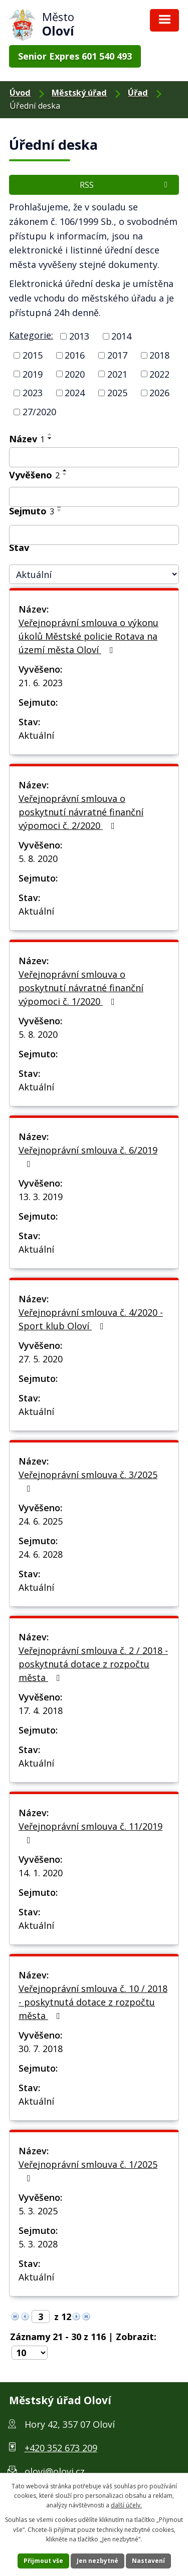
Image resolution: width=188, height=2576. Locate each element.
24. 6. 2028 (41, 1554)
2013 (79, 336)
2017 (117, 355)
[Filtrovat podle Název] (94, 457)
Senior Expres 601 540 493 (75, 56)
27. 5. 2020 (41, 1359)
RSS (125, 184)
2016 (75, 355)
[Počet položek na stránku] (30, 2353)
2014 (121, 336)
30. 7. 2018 (41, 2049)
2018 (159, 355)
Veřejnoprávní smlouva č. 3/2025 (88, 1481)
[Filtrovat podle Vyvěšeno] (94, 497)
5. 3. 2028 (38, 2244)
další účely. (126, 2505)
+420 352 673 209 (61, 2448)
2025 (117, 393)
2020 (75, 374)
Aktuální (36, 735)
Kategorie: (31, 335)
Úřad (138, 92)
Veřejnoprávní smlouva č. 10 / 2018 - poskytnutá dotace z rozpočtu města (93, 2002)
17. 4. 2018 (41, 1710)
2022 (159, 374)
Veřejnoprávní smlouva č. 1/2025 (88, 2170)
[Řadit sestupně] (50, 438)
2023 (33, 393)
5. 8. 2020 (38, 858)
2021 (117, 374)
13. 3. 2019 (41, 1197)
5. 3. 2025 (38, 2211)
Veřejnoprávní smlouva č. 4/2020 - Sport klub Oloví (91, 1319)
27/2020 (39, 412)
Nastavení (148, 2560)
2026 (159, 393)
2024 (75, 393)
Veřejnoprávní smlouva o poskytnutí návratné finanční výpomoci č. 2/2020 (81, 811)
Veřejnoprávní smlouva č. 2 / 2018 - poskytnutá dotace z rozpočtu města (93, 1663)
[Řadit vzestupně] (50, 434)
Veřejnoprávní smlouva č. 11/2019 (90, 1832)
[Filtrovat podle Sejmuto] (94, 535)
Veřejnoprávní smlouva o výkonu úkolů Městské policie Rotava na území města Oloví (88, 636)
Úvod (20, 92)
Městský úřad (79, 92)
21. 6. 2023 (41, 683)
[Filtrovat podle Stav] (94, 574)
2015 (33, 355)
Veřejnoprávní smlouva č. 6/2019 (88, 1156)
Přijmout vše (43, 2560)
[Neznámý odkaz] (15, 2316)
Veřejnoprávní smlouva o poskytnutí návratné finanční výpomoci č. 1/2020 (81, 987)
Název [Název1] (27, 439)
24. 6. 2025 (41, 1521)
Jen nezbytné (97, 2560)
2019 (33, 374)
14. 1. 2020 (41, 1873)
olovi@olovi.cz (55, 2471)
